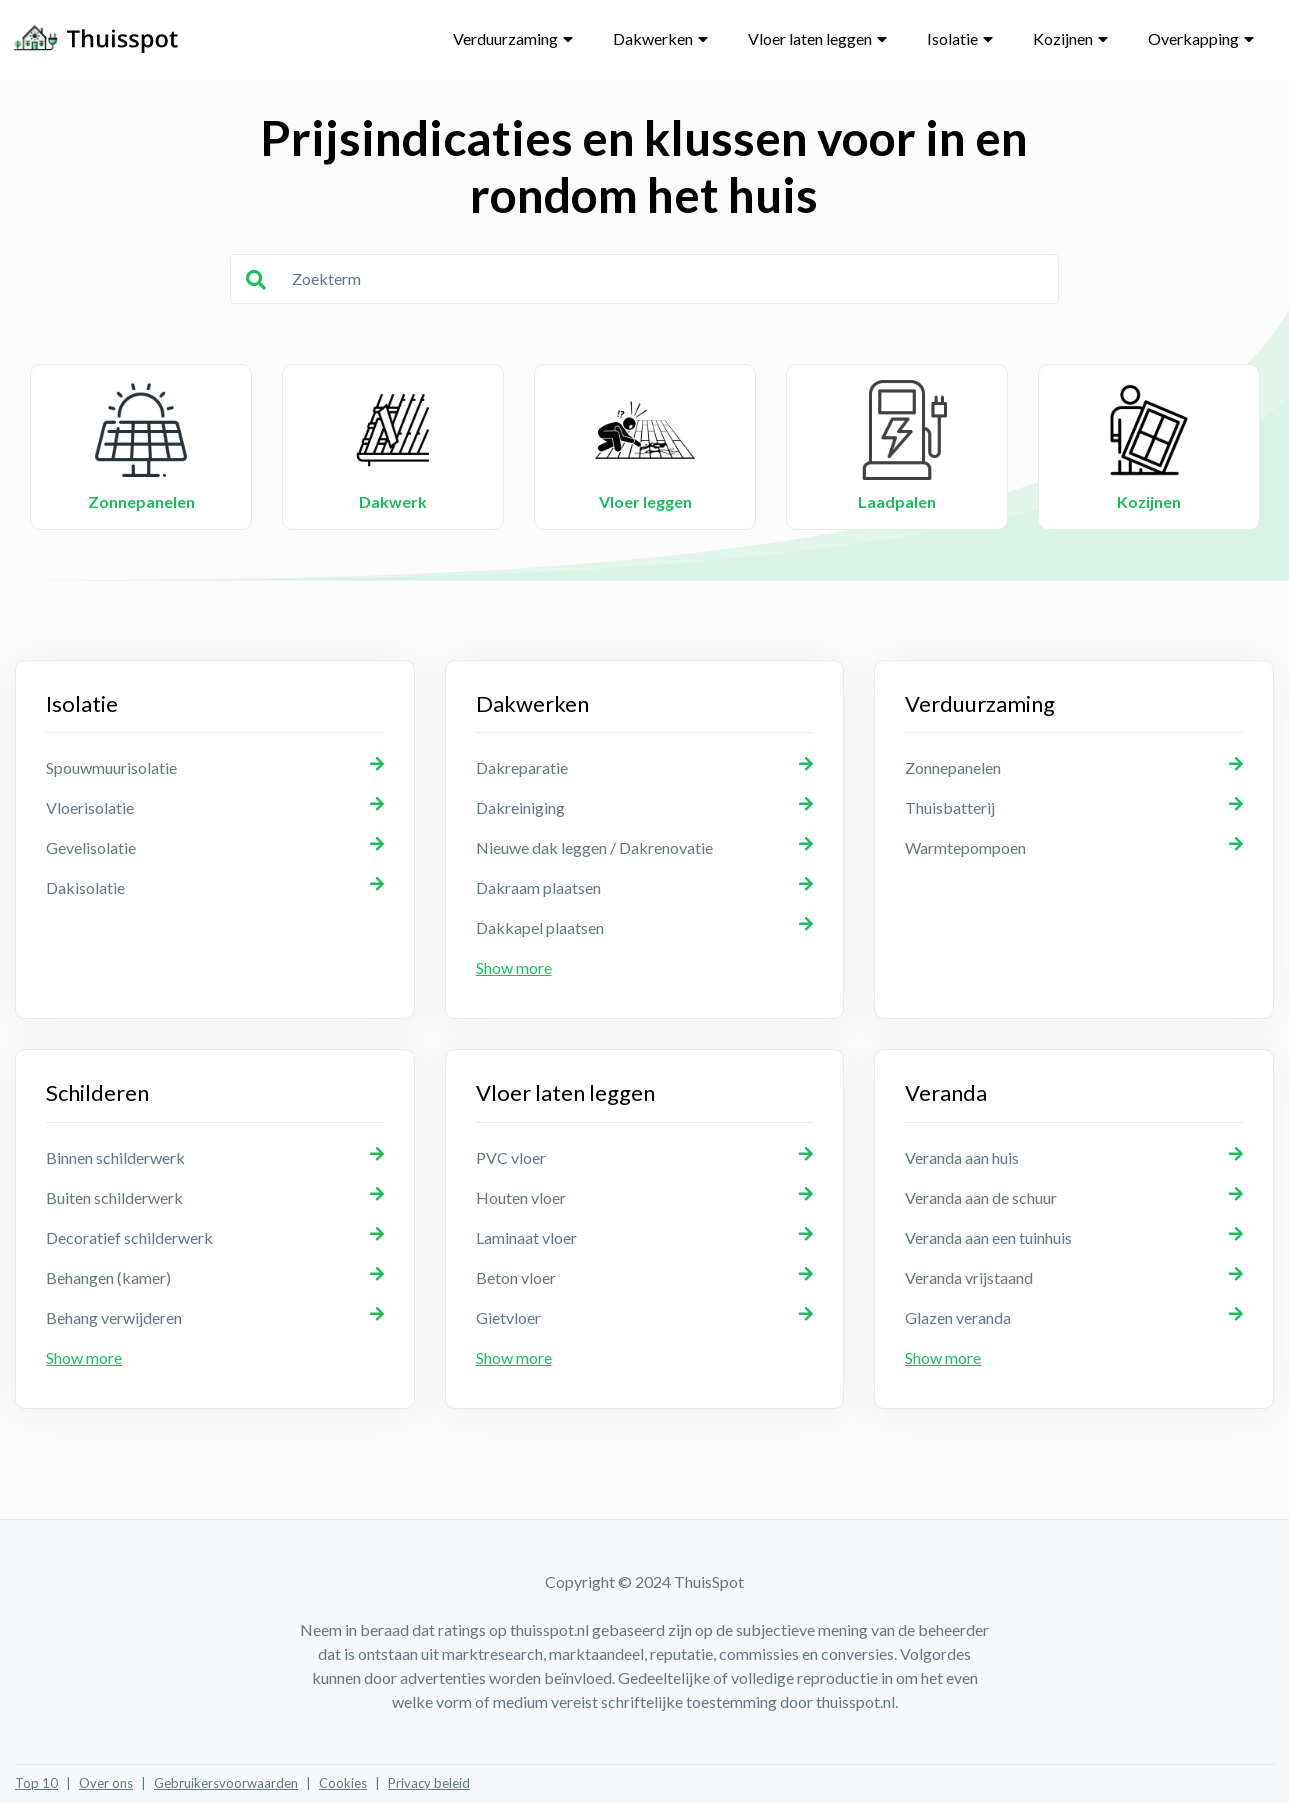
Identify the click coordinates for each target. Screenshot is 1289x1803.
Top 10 (36, 1783)
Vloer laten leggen (810, 38)
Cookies (343, 1783)
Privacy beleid (429, 1783)
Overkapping (1193, 38)
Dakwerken (653, 38)
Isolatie (952, 38)
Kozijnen (1063, 38)
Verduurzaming (505, 38)
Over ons (106, 1783)
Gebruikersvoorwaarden (226, 1783)
